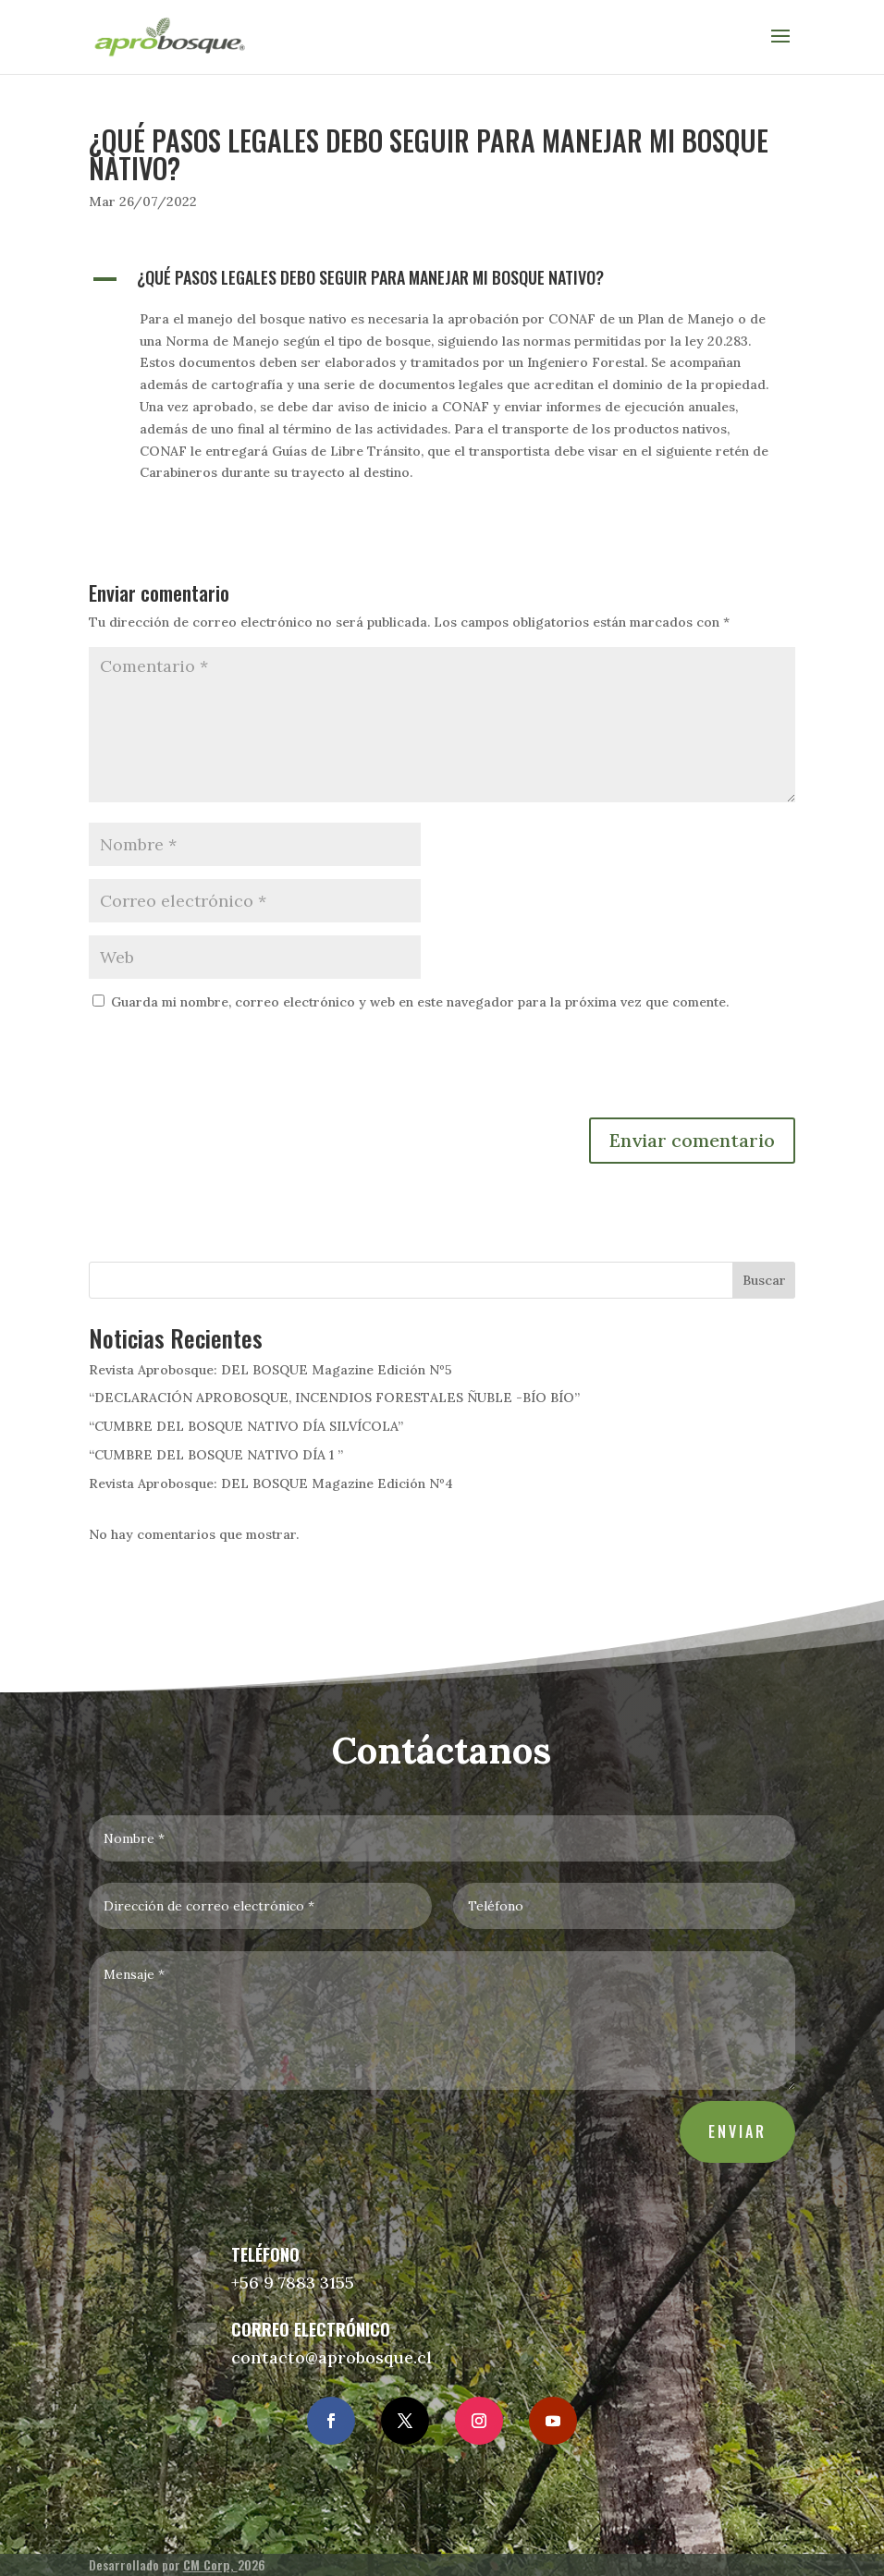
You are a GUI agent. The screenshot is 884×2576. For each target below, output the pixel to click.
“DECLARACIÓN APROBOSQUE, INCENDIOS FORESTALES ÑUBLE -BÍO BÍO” (334, 1397)
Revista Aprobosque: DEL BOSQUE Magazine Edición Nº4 (271, 1483)
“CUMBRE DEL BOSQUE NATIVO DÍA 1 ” (216, 1455)
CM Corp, (210, 2564)
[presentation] (229, 1072)
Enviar (724, 2120)
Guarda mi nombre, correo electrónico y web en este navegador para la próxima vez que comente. (420, 1002)
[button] (442, 281)
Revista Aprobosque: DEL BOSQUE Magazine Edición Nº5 (270, 1369)
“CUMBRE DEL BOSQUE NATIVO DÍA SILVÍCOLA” (246, 1426)
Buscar (764, 1280)
